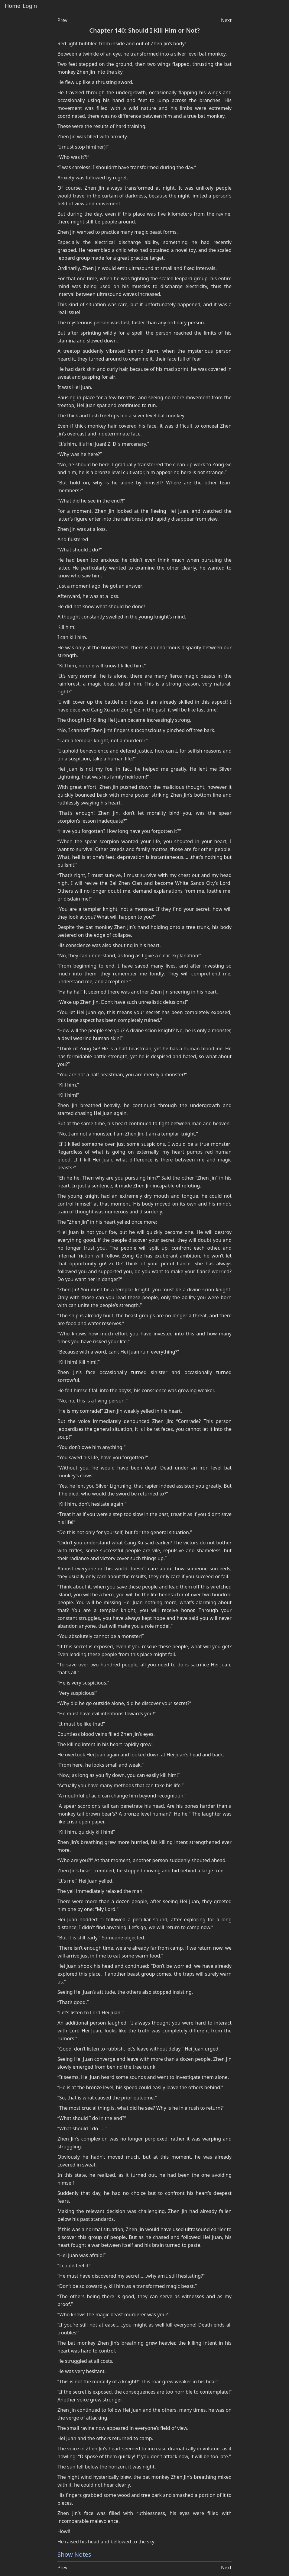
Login (30, 5)
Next (226, 20)
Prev (62, 20)
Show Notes (74, 2554)
